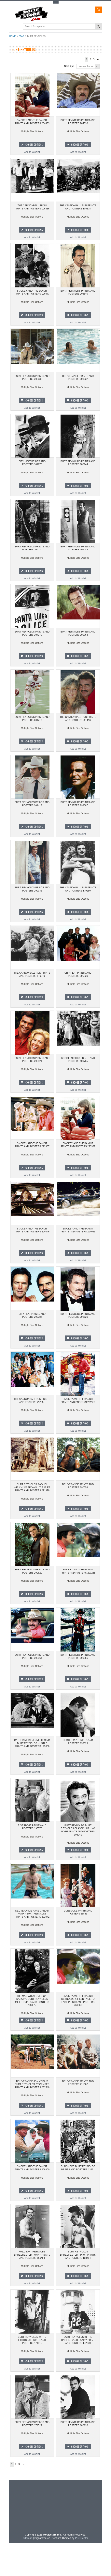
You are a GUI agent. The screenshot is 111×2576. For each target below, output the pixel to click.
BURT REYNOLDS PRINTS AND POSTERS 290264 (32, 1679)
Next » (98, 59)
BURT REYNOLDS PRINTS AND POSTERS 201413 (32, 814)
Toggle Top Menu (56, 2)
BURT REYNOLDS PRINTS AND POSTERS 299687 (78, 814)
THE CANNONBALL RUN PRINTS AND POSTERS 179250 (78, 901)
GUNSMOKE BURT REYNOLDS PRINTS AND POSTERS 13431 (78, 2198)
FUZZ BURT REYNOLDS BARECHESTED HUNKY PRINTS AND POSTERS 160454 (32, 2285)
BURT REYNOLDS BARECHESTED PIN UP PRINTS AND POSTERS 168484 (78, 2285)
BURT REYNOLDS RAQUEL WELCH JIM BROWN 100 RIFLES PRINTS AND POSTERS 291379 (32, 1507)
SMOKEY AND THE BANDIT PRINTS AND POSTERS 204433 (32, 123)
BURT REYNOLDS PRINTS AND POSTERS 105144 (78, 469)
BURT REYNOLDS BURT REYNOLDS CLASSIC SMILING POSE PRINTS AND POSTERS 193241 (78, 1855)
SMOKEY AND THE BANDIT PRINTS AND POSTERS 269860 (32, 2198)
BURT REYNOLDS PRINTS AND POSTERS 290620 (32, 1592)
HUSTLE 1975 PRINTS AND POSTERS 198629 (78, 1765)
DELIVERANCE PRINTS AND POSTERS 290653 (78, 1506)
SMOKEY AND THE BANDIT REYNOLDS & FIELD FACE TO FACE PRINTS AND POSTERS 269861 (78, 2028)
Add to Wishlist (32, 153)
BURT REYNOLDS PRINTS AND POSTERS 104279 (32, 642)
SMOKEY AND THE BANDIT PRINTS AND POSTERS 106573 (32, 296)
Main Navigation (12, 26)
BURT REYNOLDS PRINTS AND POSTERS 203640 (78, 296)
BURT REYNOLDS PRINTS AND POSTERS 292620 (78, 1333)
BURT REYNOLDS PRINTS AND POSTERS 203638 (32, 382)
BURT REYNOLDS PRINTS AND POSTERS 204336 (78, 123)
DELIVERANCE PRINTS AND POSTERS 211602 (78, 2111)
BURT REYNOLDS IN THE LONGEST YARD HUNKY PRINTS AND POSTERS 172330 (78, 2372)
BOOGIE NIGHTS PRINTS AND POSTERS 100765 (78, 1074)
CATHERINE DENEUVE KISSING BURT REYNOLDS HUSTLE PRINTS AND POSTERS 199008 (32, 1766)
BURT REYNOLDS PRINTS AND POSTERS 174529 (32, 2457)
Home (12, 36)
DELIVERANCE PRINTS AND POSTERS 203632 (78, 382)
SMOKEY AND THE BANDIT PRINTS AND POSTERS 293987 (32, 1160)
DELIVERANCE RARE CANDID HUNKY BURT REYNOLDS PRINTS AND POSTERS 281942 (32, 1939)
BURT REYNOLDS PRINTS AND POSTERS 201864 (78, 642)
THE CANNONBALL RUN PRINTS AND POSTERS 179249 (32, 987)
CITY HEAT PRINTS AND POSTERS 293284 (32, 1333)
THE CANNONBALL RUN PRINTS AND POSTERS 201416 (78, 728)
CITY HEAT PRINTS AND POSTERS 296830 (77, 987)
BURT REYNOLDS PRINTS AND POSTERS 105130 (32, 555)
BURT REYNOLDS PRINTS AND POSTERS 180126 (78, 2457)
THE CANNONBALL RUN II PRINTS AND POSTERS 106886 (32, 209)
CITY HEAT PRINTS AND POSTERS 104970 (32, 469)
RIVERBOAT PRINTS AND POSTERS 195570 (32, 1852)
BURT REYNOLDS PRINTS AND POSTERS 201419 (32, 728)
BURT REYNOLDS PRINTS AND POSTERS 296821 (32, 1074)
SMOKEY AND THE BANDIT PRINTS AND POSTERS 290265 (78, 1592)
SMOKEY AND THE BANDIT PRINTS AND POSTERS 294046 (32, 1247)
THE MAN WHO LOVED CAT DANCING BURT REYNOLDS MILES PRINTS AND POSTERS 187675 (32, 2028)
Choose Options (34, 146)
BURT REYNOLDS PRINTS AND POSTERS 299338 (32, 901)
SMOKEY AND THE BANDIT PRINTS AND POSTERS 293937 (78, 1160)
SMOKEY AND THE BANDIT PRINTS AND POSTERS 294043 (78, 1247)
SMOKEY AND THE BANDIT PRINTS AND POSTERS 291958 (78, 1420)
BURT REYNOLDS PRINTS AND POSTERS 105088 (78, 555)
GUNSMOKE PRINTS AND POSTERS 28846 (78, 1938)
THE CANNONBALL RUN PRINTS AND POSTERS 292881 (32, 1420)
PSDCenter (81, 2571)
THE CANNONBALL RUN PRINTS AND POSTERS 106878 (78, 209)
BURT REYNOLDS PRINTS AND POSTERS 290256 (78, 1679)
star (21, 36)
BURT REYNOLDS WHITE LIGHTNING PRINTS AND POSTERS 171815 (32, 2372)
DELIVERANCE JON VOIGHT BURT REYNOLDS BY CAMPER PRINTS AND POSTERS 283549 (32, 2112)
